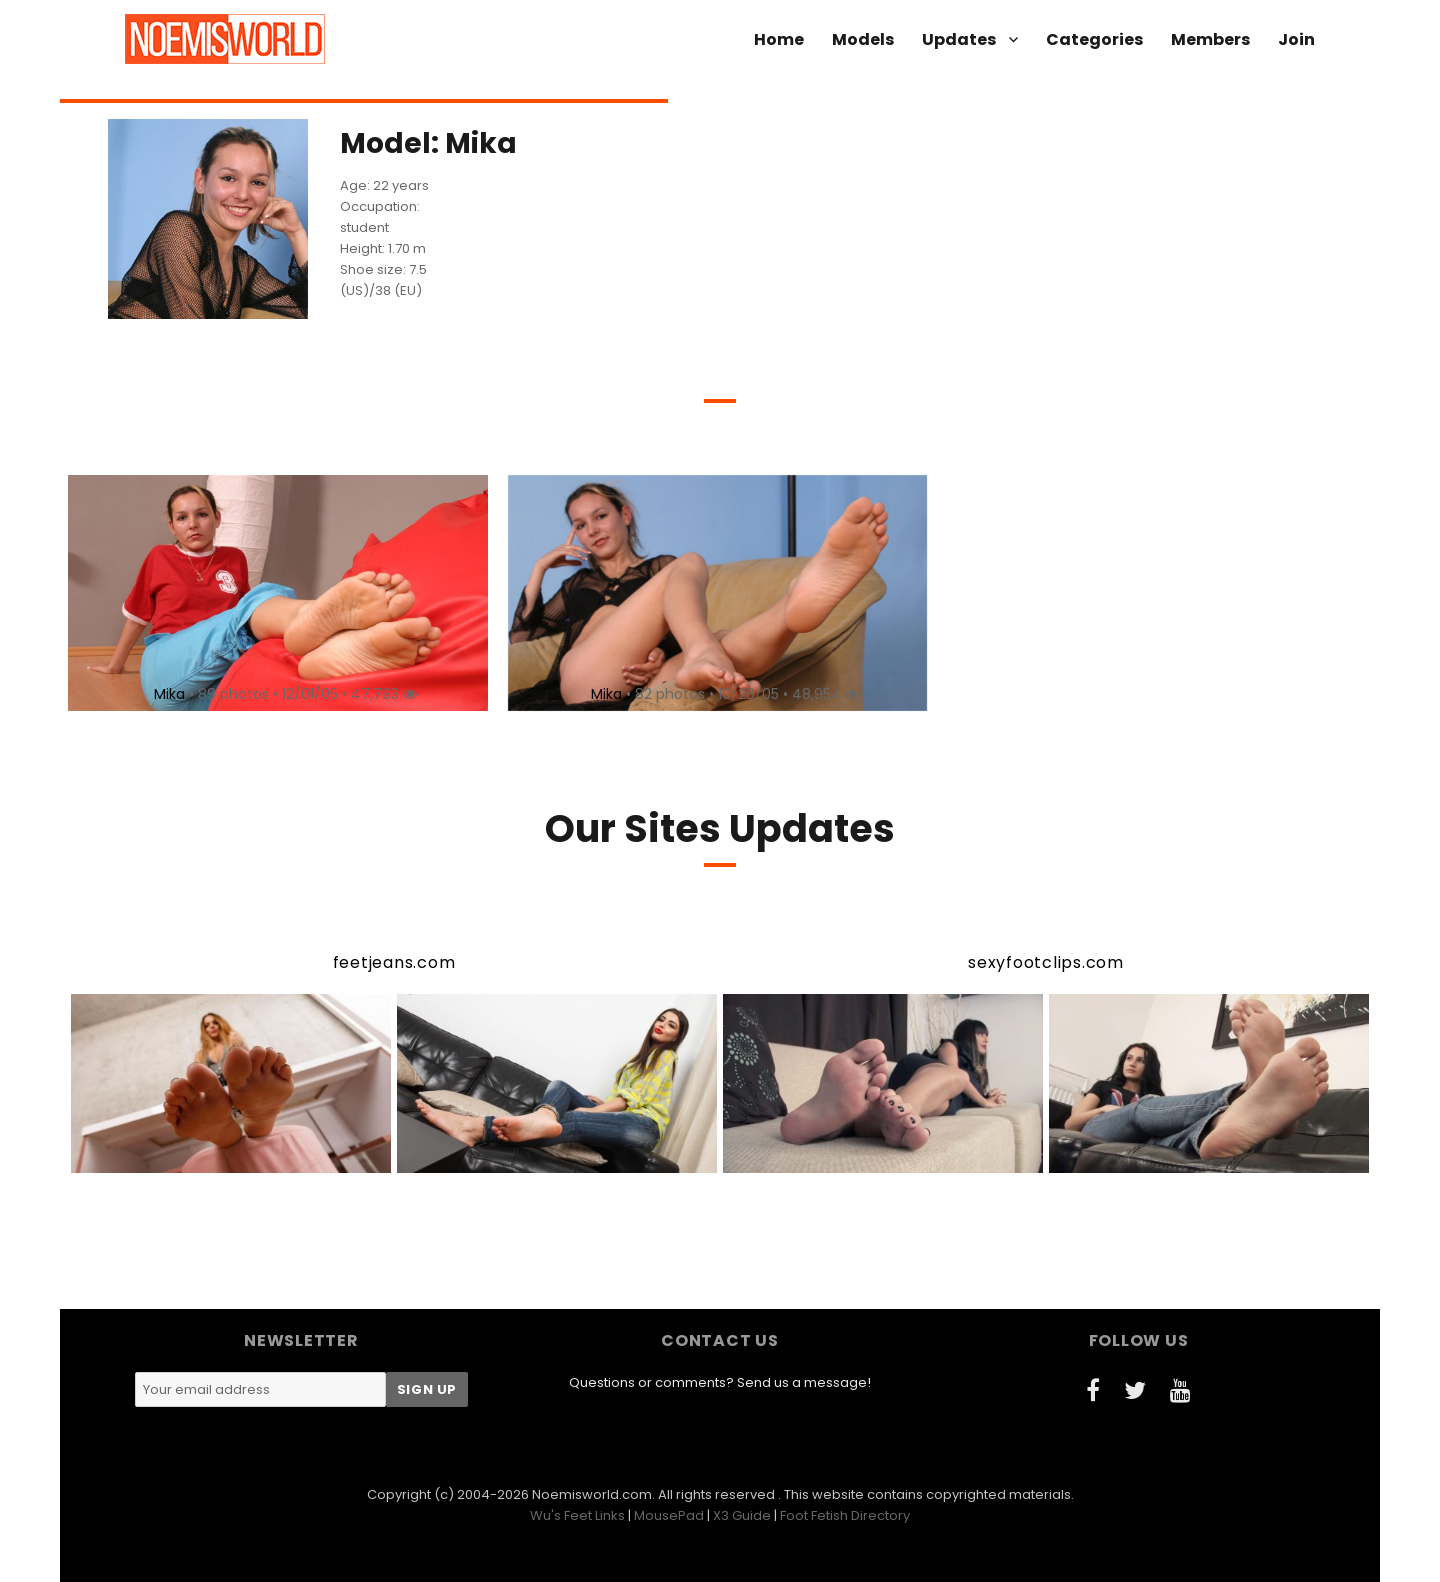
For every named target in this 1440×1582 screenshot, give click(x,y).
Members (1210, 39)
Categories (1094, 39)
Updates (959, 39)
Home (779, 39)
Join (1296, 39)
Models (863, 39)
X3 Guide (742, 1515)
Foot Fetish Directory (845, 1515)
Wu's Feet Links (577, 1515)
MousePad (669, 1515)
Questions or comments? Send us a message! (720, 1382)
